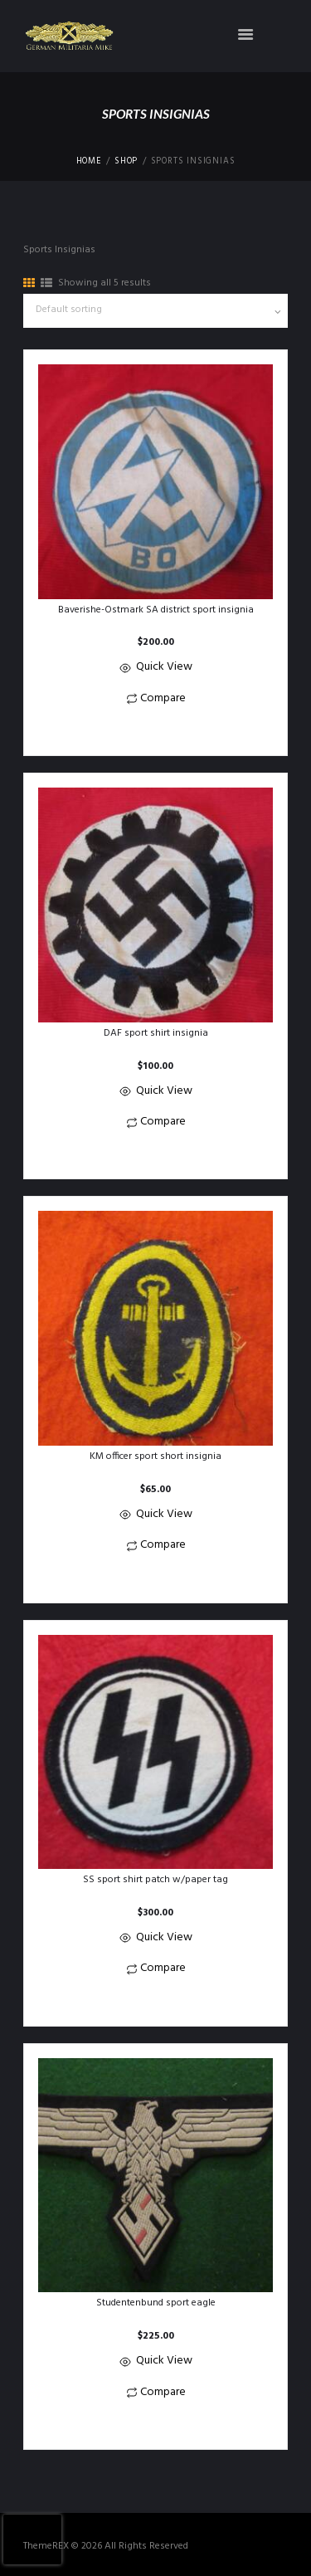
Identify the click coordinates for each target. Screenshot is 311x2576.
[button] (155, 731)
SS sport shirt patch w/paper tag (155, 1879)
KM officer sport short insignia (155, 1456)
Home (89, 161)
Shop (126, 161)
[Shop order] (155, 311)
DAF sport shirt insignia (156, 1033)
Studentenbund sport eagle (156, 2303)
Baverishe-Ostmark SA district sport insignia (156, 610)
